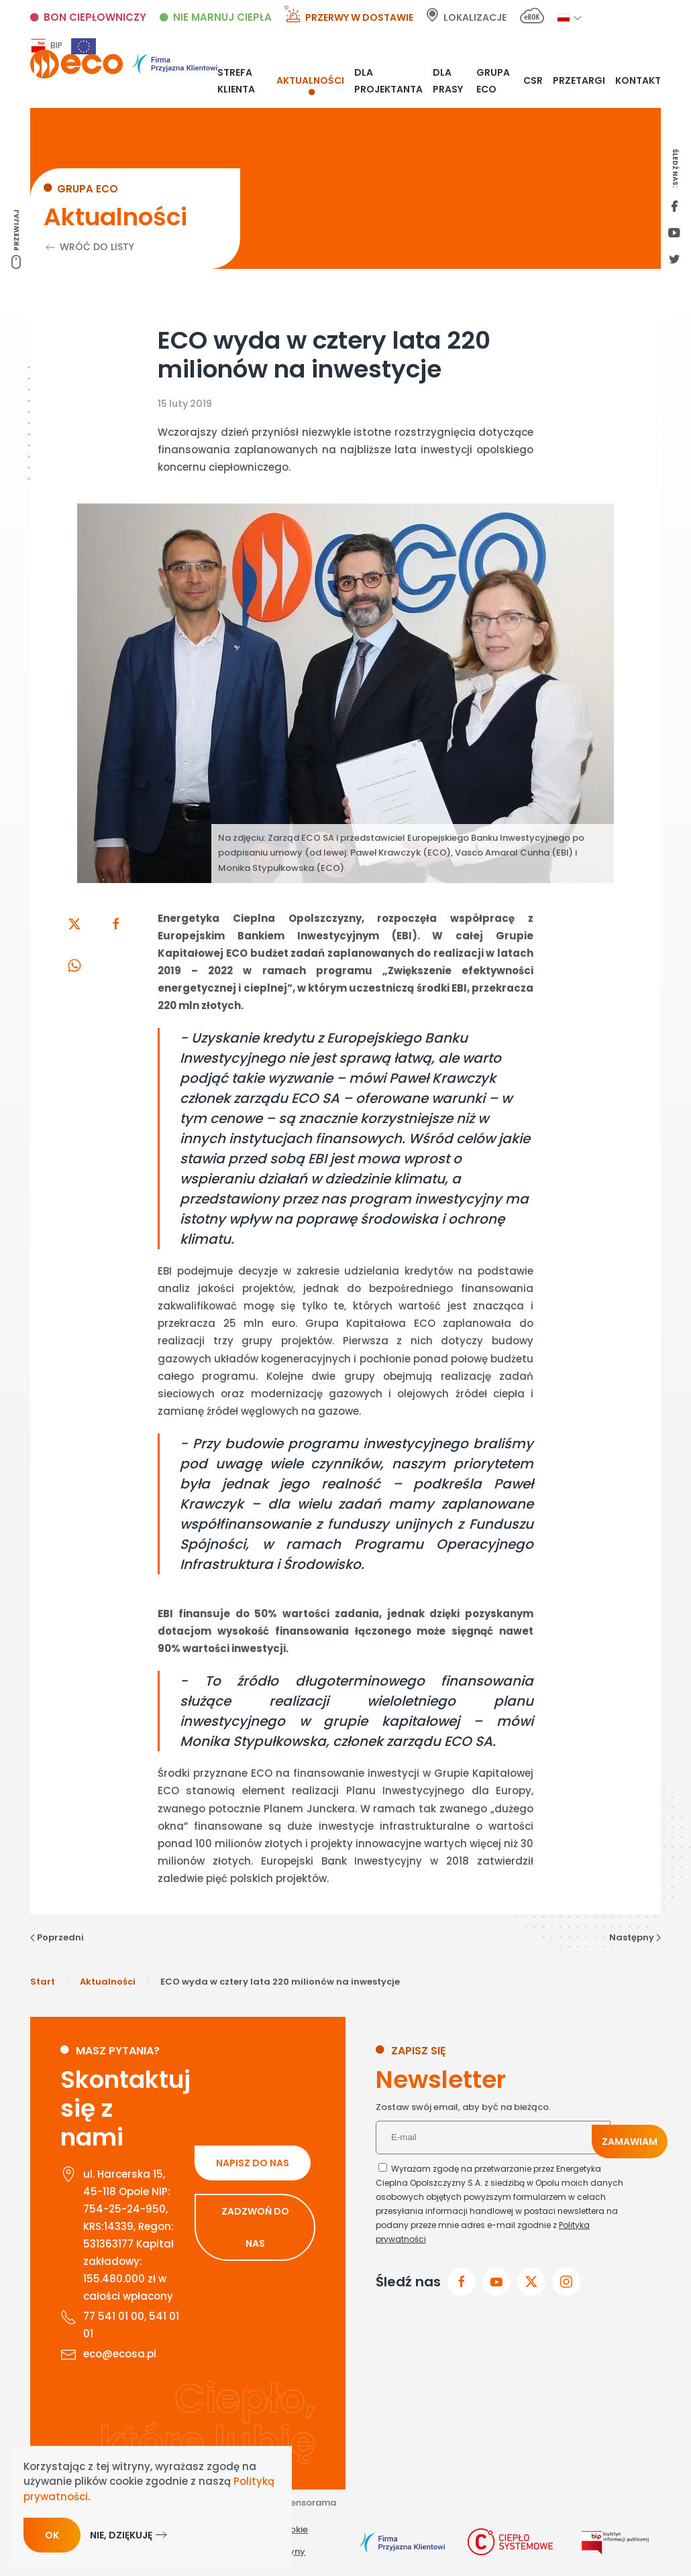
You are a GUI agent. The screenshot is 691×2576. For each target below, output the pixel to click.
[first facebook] (674, 207)
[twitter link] (674, 260)
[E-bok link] (532, 18)
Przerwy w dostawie (359, 17)
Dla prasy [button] (448, 80)
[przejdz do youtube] (496, 2282)
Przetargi (579, 80)
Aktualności (310, 80)
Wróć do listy (89, 246)
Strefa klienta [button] (236, 80)
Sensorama (310, 2502)
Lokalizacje (475, 17)
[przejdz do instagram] (566, 2282)
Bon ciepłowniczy (95, 17)
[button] (563, 17)
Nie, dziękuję (121, 2535)
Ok (52, 2535)
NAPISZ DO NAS (252, 2163)
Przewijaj (16, 230)
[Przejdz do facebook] (461, 2282)
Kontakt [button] (638, 80)
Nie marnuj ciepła (222, 17)
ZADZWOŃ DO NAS (255, 2227)
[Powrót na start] (123, 64)
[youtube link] (674, 234)
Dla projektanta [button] (388, 80)
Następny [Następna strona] (635, 1937)
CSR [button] (533, 80)
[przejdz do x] (531, 2282)
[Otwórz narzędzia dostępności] (676, 2529)
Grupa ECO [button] (493, 80)
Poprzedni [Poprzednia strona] (57, 1937)
